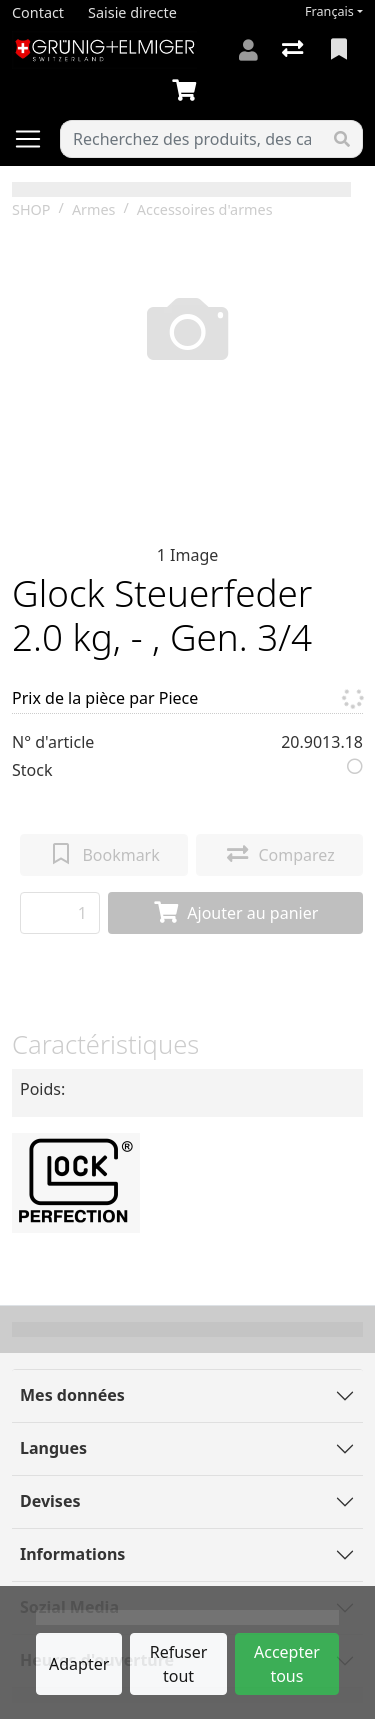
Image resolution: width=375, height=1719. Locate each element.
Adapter (79, 1664)
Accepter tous (287, 1664)
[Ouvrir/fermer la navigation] (36, 139)
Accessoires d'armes (205, 209)
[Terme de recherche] (191, 139)
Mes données (72, 1395)
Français (329, 11)
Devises (50, 1501)
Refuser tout (179, 1664)
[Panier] (188, 91)
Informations (72, 1554)
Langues (53, 1448)
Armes (94, 209)
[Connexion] (248, 50)
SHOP (31, 209)
